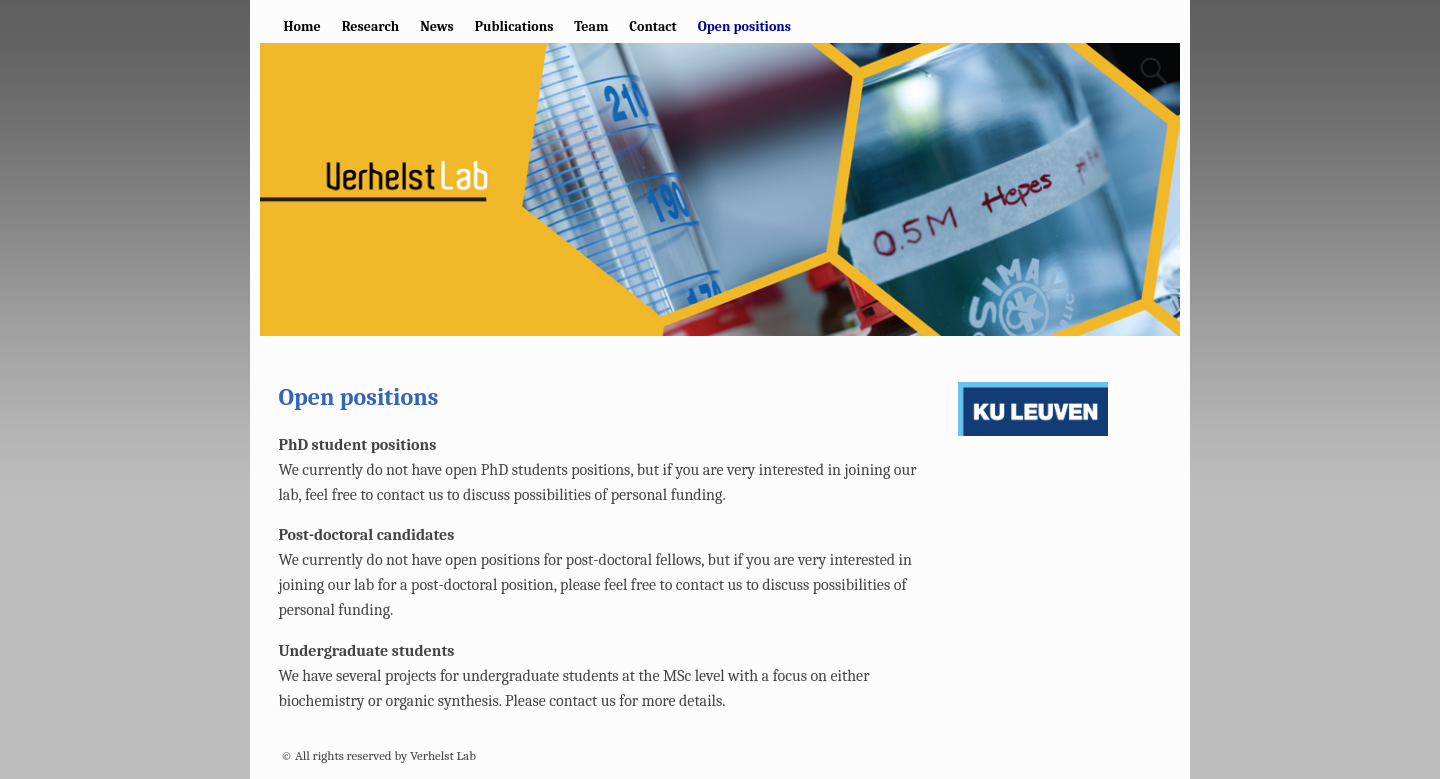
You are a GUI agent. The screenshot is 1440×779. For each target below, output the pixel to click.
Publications (514, 26)
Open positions (744, 26)
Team (591, 26)
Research (370, 26)
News (437, 26)
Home (302, 26)
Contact (652, 26)
